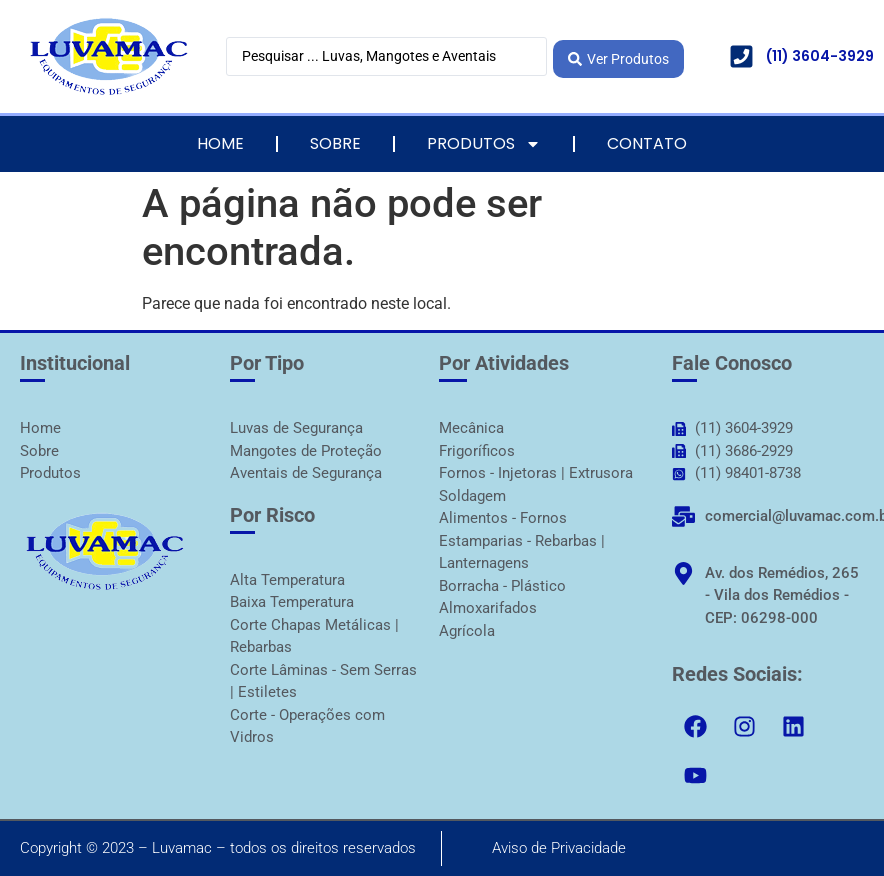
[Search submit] (618, 56)
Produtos (484, 144)
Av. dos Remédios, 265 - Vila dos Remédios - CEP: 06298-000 (782, 595)
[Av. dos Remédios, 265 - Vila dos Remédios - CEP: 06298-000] (683, 573)
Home (220, 143)
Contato (647, 143)
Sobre (335, 143)
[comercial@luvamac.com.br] (683, 516)
